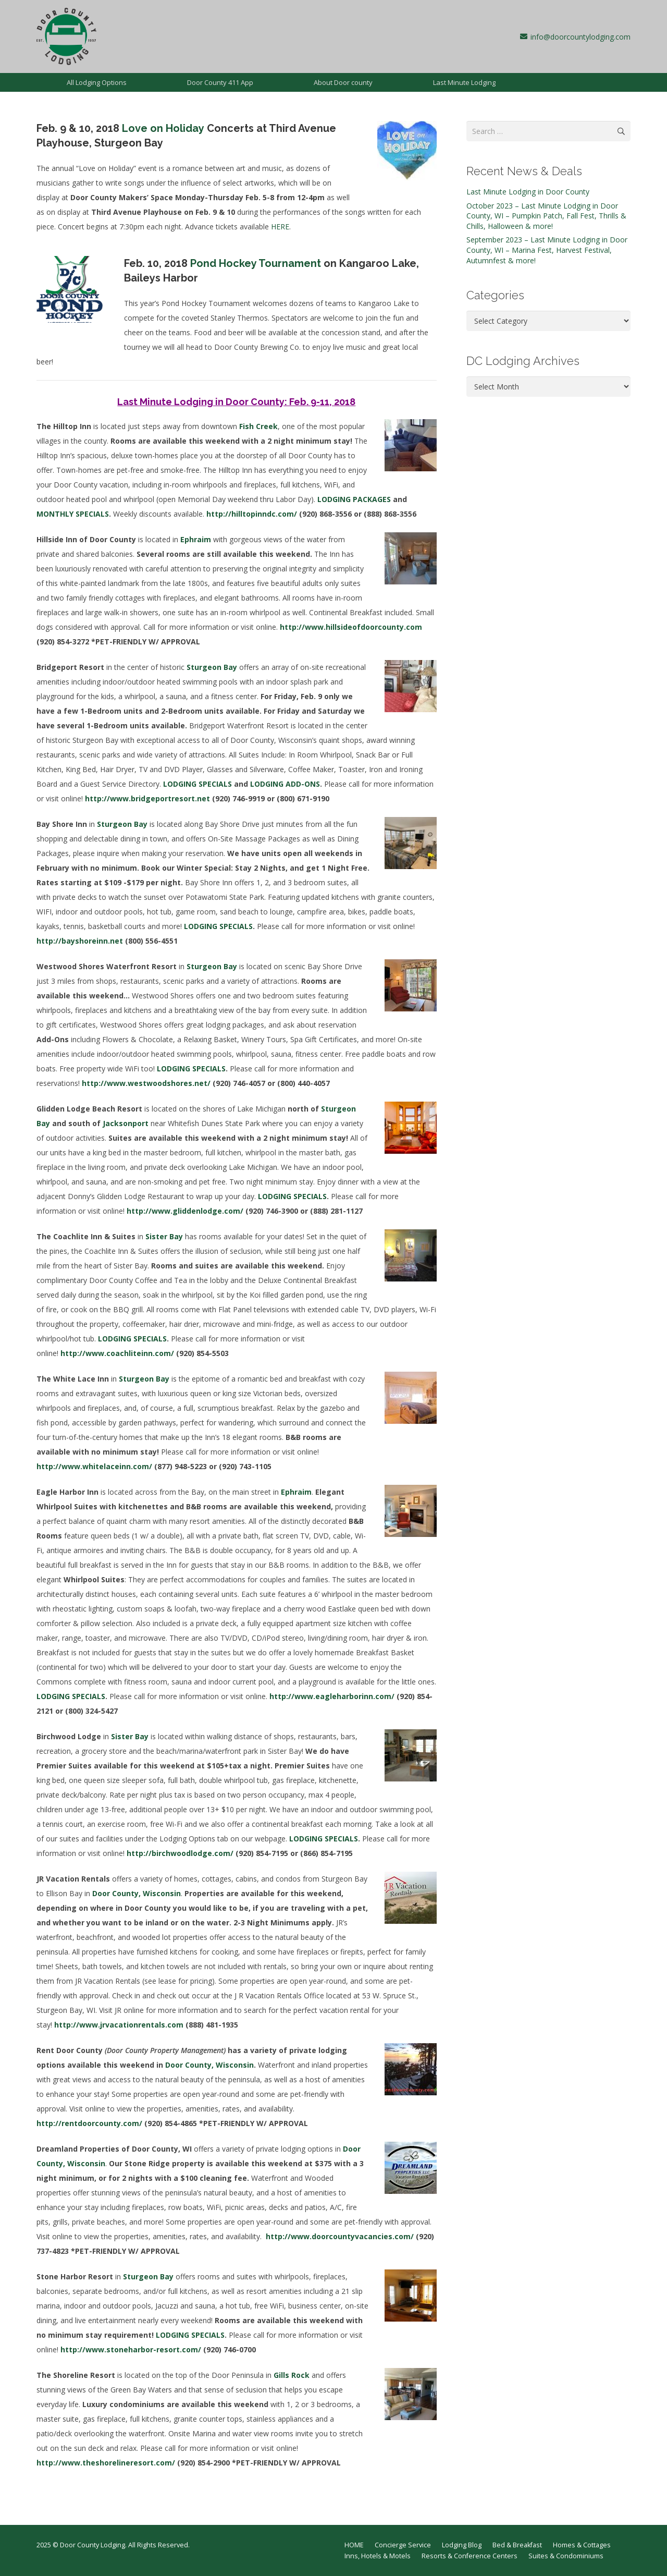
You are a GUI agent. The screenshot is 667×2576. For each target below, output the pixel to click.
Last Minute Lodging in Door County (527, 192)
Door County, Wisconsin (209, 2065)
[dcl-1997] (66, 36)
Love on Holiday (163, 128)
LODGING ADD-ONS (285, 784)
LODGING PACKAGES (354, 499)
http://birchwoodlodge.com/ (180, 1853)
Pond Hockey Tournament (255, 263)
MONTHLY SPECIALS (72, 514)
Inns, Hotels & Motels (377, 2555)
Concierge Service (403, 2545)
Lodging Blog (461, 2545)
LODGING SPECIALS (197, 784)
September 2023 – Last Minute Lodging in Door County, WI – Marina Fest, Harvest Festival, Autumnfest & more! (546, 250)
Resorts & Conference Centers (469, 2555)
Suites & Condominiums (565, 2555)
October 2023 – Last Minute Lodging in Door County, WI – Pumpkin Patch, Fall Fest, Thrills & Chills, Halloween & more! (546, 216)
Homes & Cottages (582, 2545)
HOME (354, 2545)
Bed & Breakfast (517, 2545)
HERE (280, 226)
